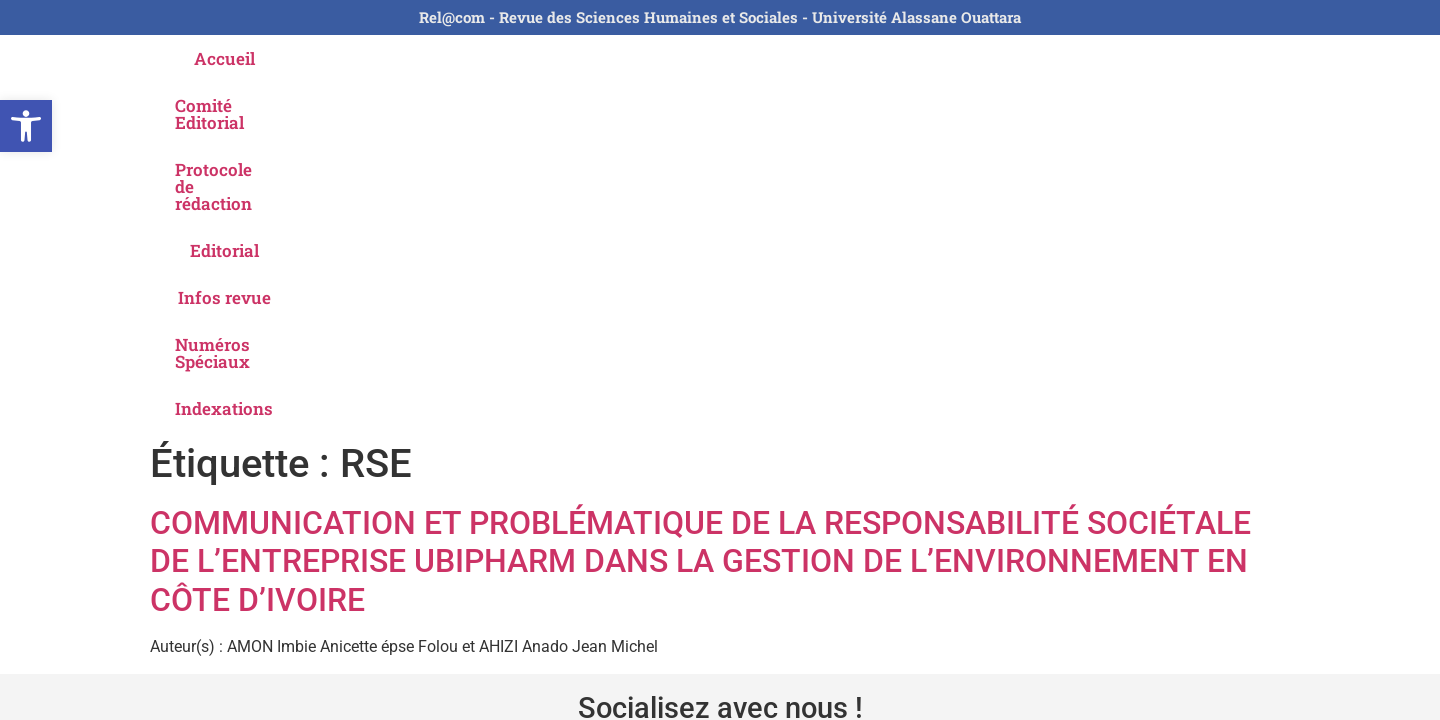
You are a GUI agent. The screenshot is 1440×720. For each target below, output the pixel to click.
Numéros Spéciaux (998, 58)
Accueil (267, 58)
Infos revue (844, 58)
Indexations (1154, 58)
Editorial (733, 58)
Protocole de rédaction (578, 58)
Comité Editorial (393, 58)
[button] (26, 126)
